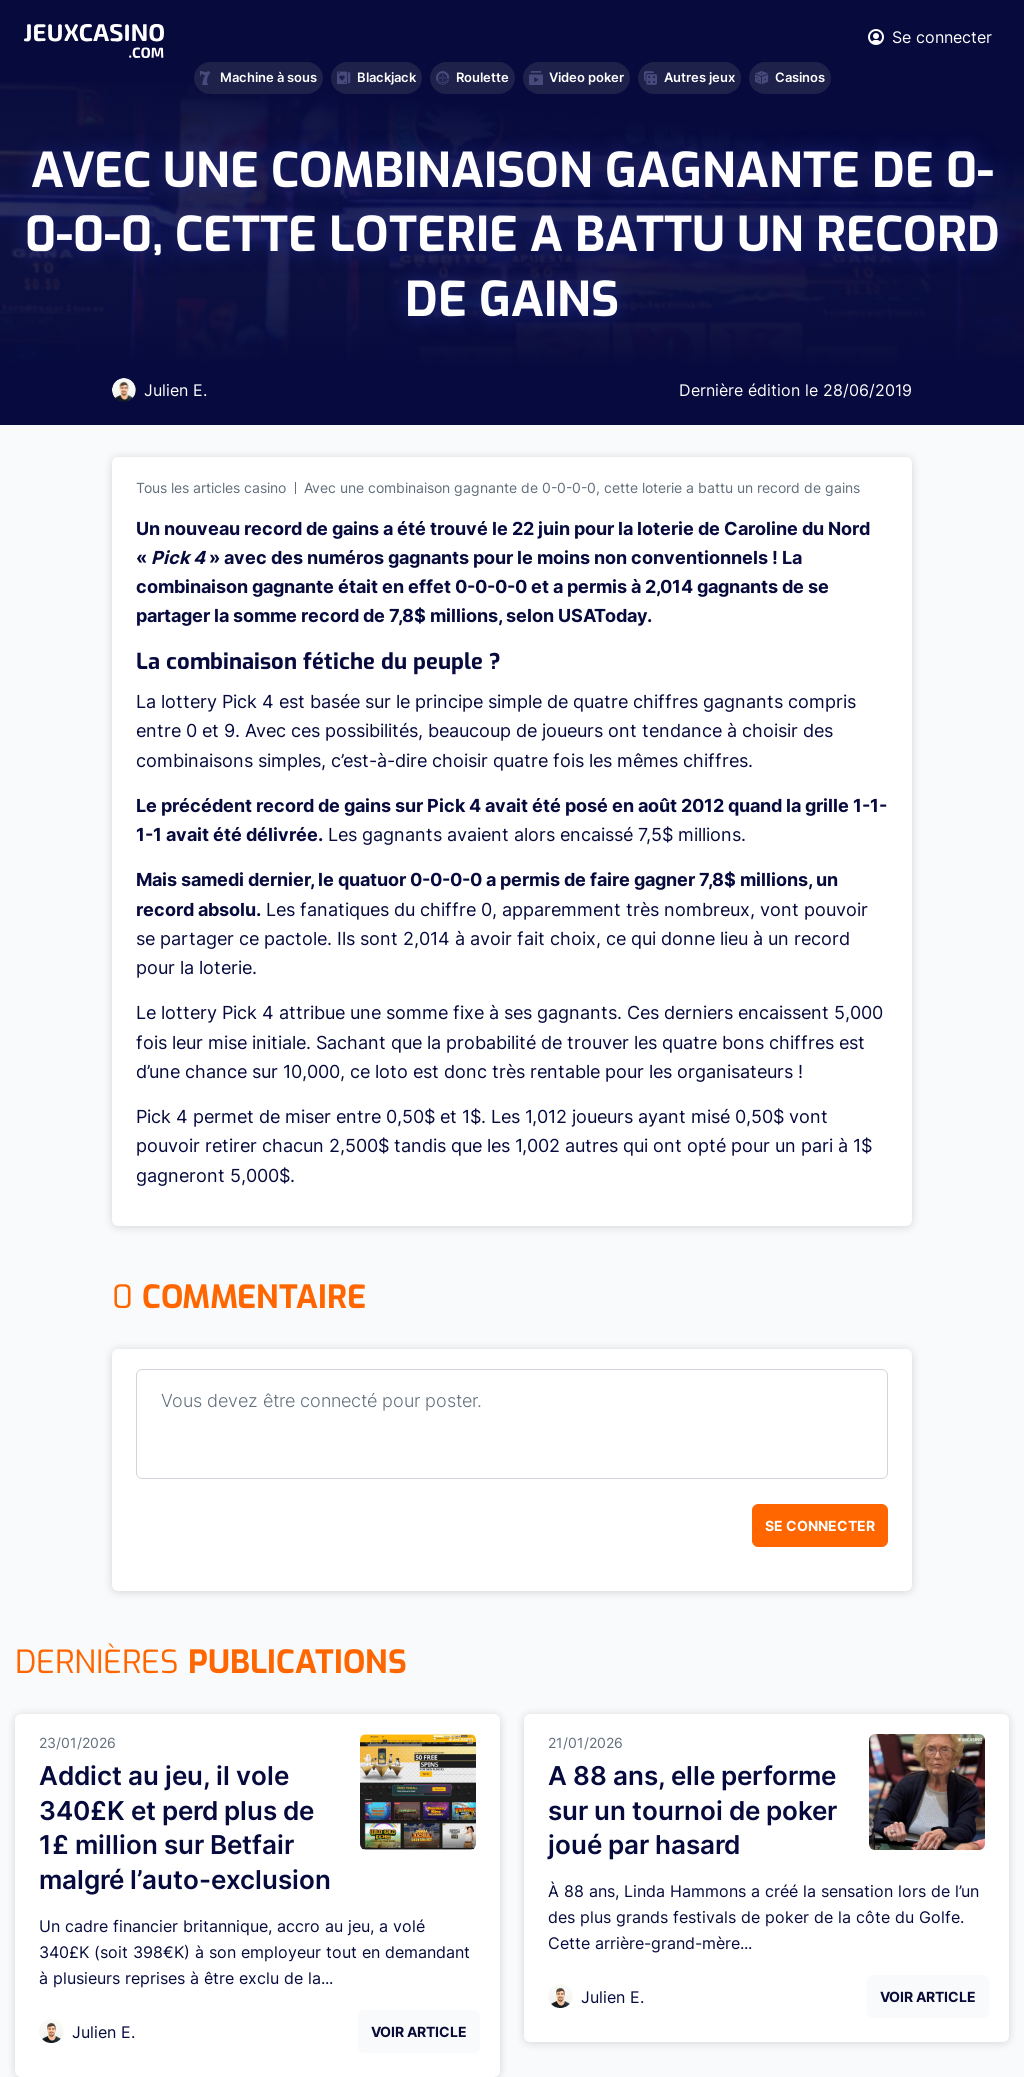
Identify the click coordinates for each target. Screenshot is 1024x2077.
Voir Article (419, 2031)
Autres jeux (689, 77)
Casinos (790, 77)
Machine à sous (258, 77)
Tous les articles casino (211, 487)
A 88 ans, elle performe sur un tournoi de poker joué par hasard (692, 1810)
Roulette (472, 77)
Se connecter (820, 1525)
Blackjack (376, 77)
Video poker (576, 77)
